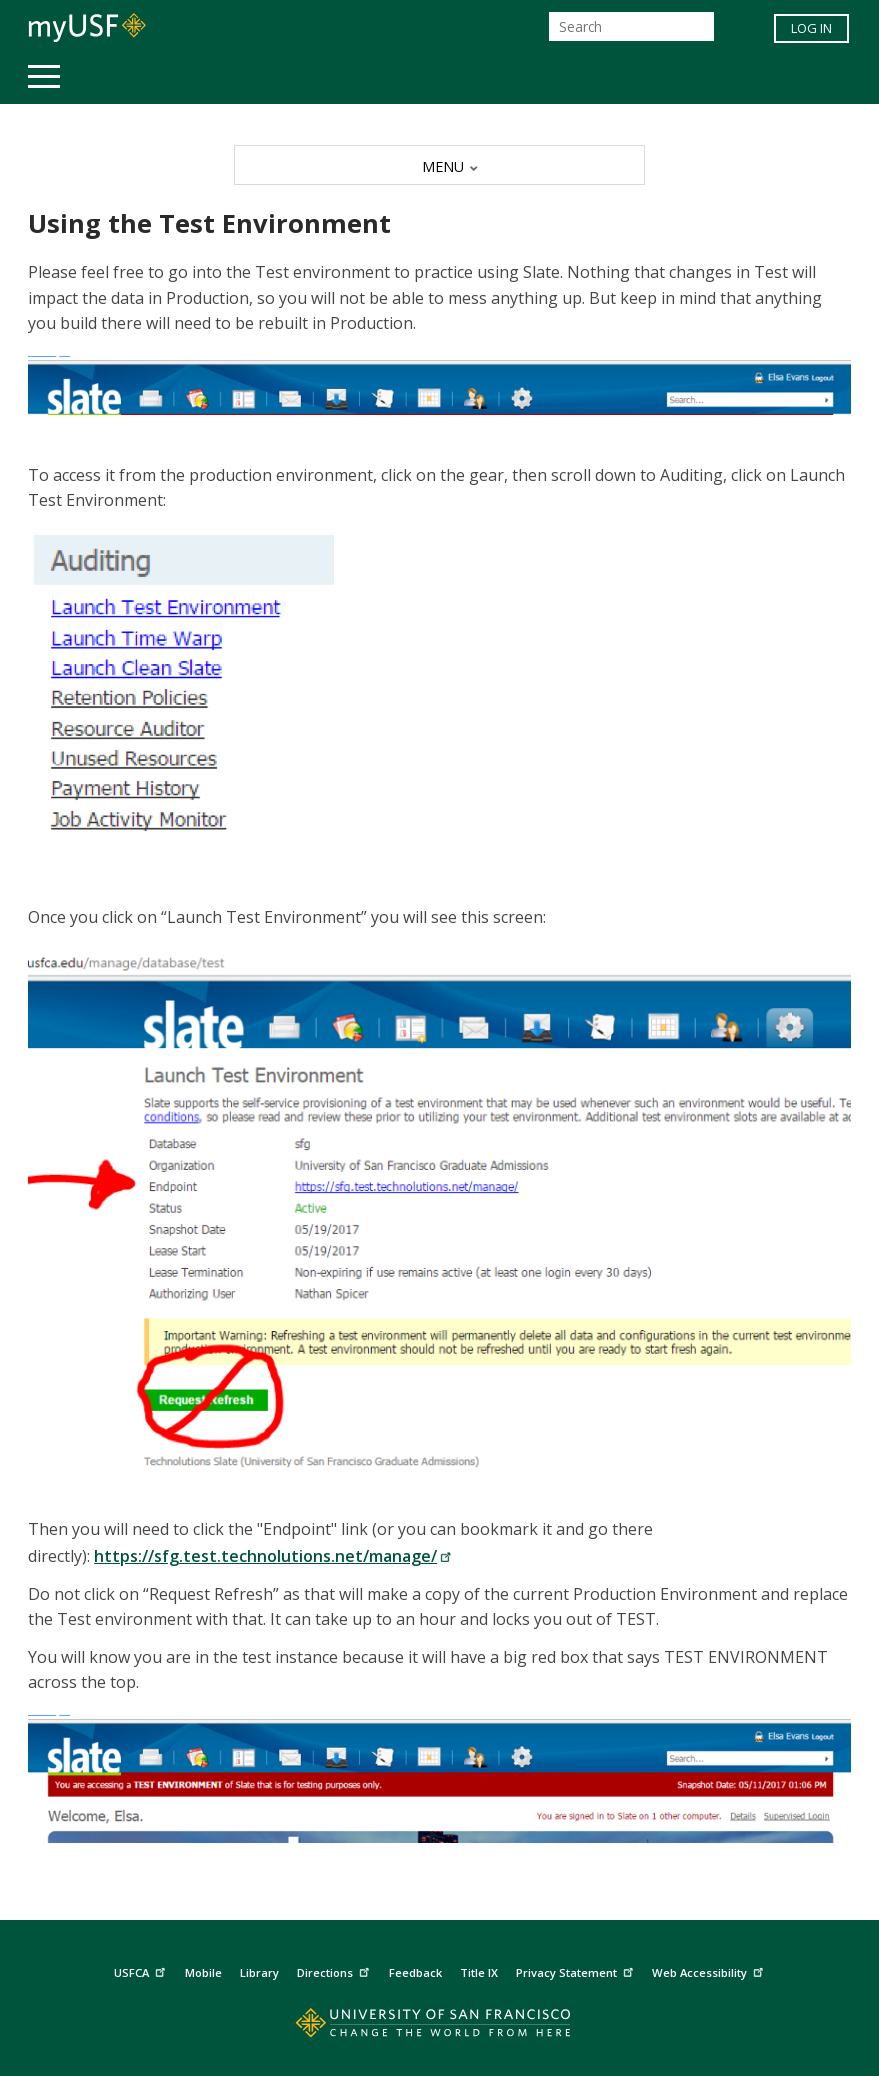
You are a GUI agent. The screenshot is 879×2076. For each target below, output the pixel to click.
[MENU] (439, 165)
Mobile (203, 1972)
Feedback (415, 1972)
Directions (335, 1969)
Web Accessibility (710, 1969)
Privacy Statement (577, 1969)
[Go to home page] (439, 2027)
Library (259, 1972)
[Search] (631, 26)
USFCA (142, 1969)
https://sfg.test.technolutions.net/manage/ (273, 1556)
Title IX (479, 1972)
